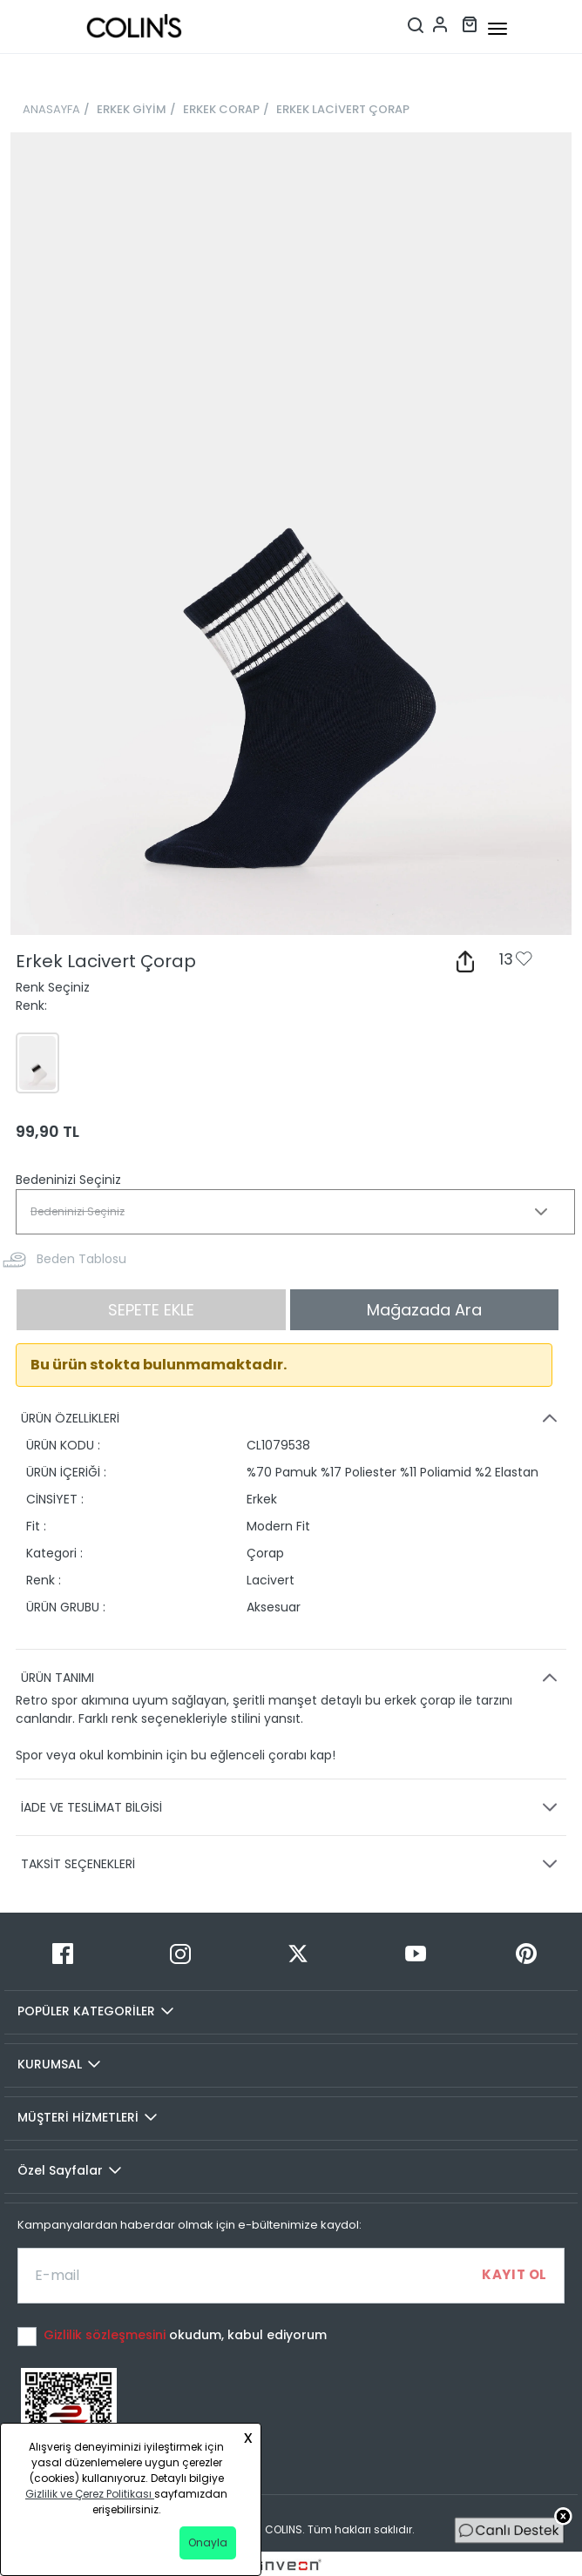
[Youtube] (415, 1954)
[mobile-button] (497, 28)
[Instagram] (181, 1954)
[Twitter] (298, 1954)
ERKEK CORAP (221, 109)
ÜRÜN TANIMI (292, 1677)
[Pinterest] (526, 1954)
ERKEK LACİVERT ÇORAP (342, 109)
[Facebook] (63, 1954)
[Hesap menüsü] (440, 23)
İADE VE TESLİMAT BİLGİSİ (292, 1807)
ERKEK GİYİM (131, 109)
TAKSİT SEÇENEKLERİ (292, 1864)
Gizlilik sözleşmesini (106, 2335)
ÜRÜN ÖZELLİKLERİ (292, 1418)
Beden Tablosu (81, 1259)
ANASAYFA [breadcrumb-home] (51, 109)
